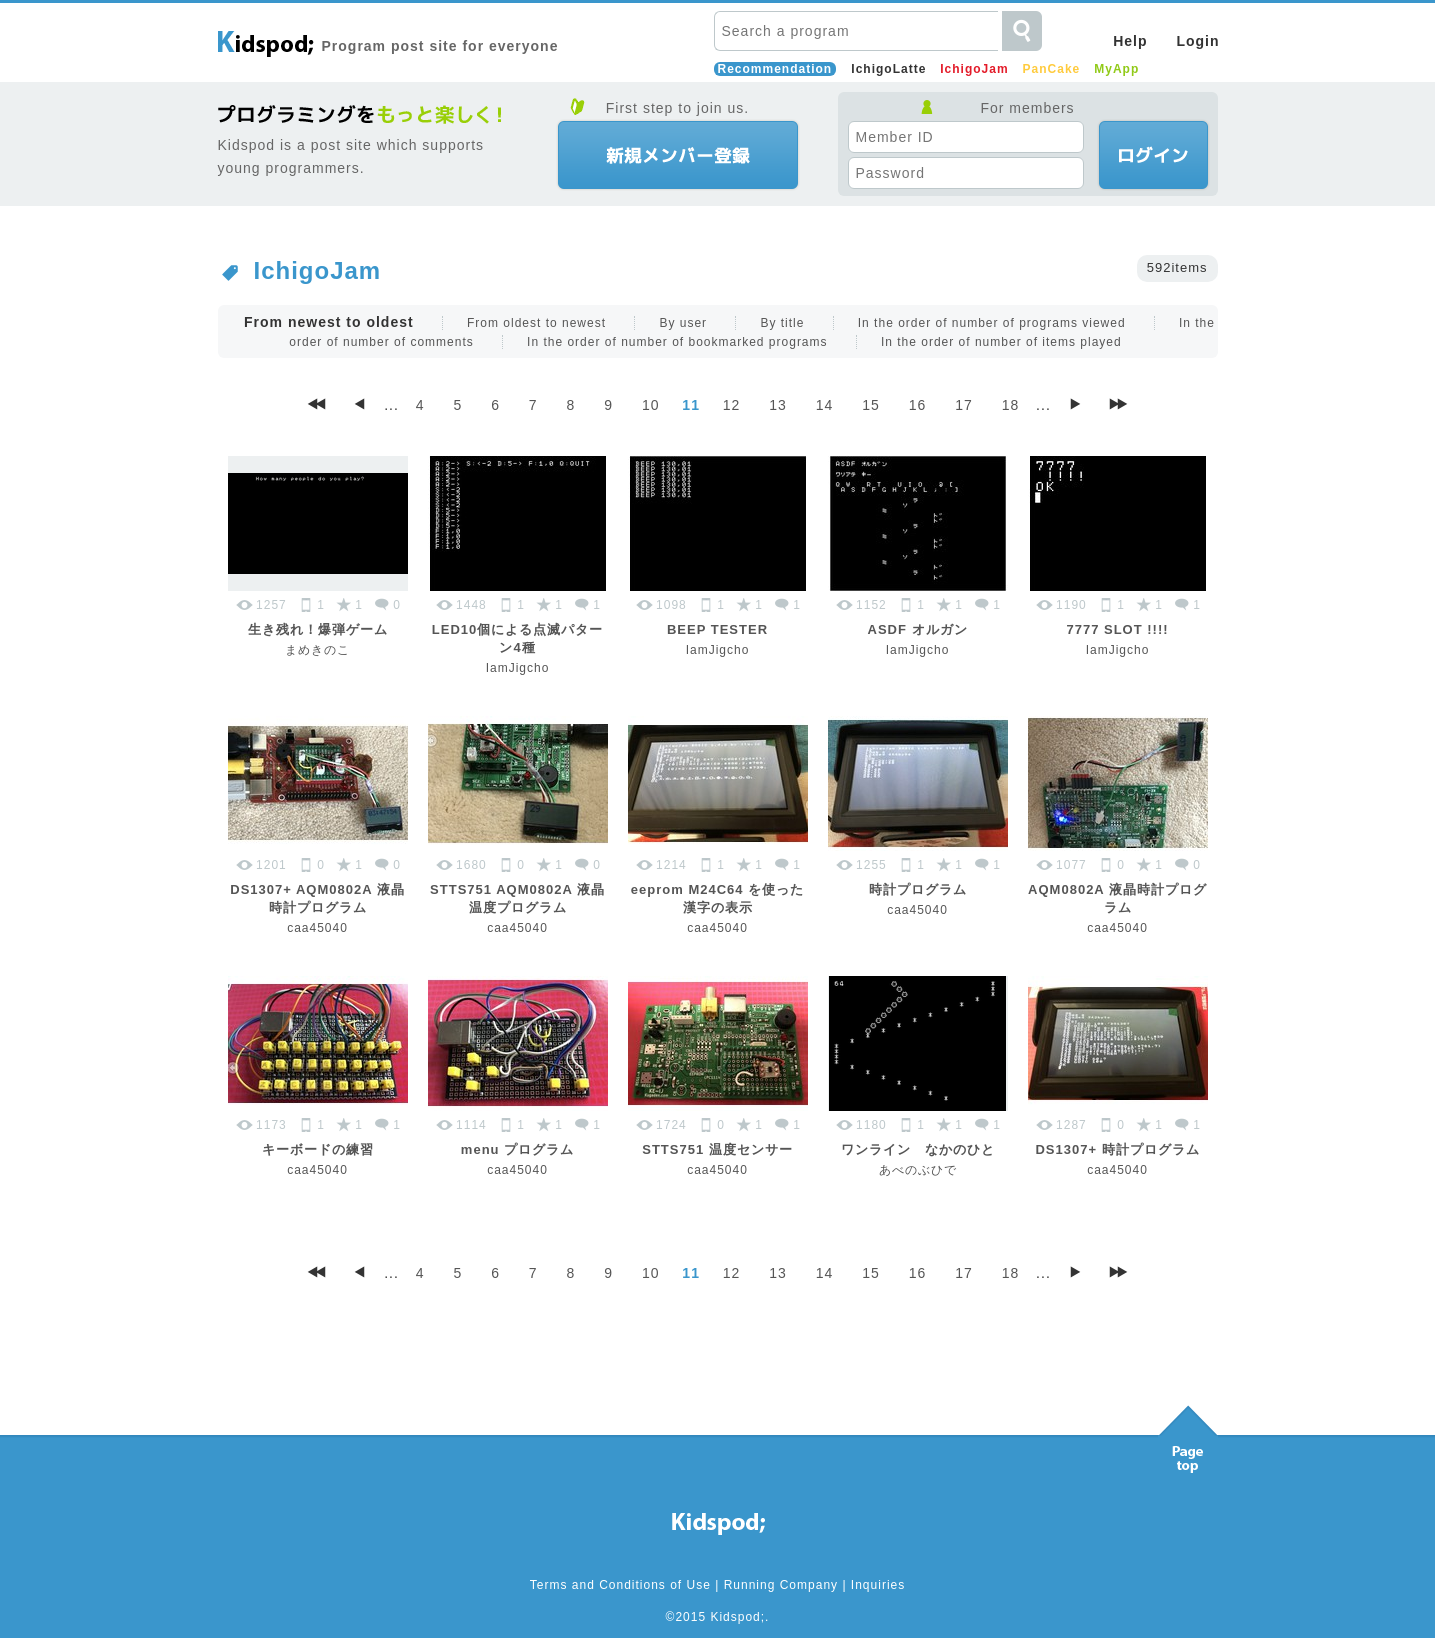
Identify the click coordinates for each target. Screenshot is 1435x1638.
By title (782, 323)
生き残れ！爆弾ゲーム (318, 629)
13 (778, 405)
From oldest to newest (536, 323)
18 (1011, 405)
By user (683, 323)
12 (732, 405)
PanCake (1052, 69)
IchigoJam (974, 69)
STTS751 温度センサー (717, 1149)
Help (1130, 41)
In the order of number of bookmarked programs (677, 342)
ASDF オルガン (918, 629)
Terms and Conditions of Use (620, 1585)
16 (918, 405)
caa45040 (317, 928)
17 (964, 405)
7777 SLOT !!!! (1117, 629)
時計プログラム (918, 889)
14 (825, 405)
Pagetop (1188, 1434)
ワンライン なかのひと (918, 1149)
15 (871, 405)
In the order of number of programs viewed (992, 323)
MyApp (1116, 69)
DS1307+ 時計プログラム (1117, 1149)
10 (651, 405)
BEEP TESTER (717, 629)
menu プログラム (517, 1149)
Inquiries (878, 1585)
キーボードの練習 (318, 1149)
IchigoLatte (888, 69)
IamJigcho (518, 668)
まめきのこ (317, 650)
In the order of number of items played (1001, 342)
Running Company (781, 1585)
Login (1197, 41)
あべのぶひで (918, 1170)
